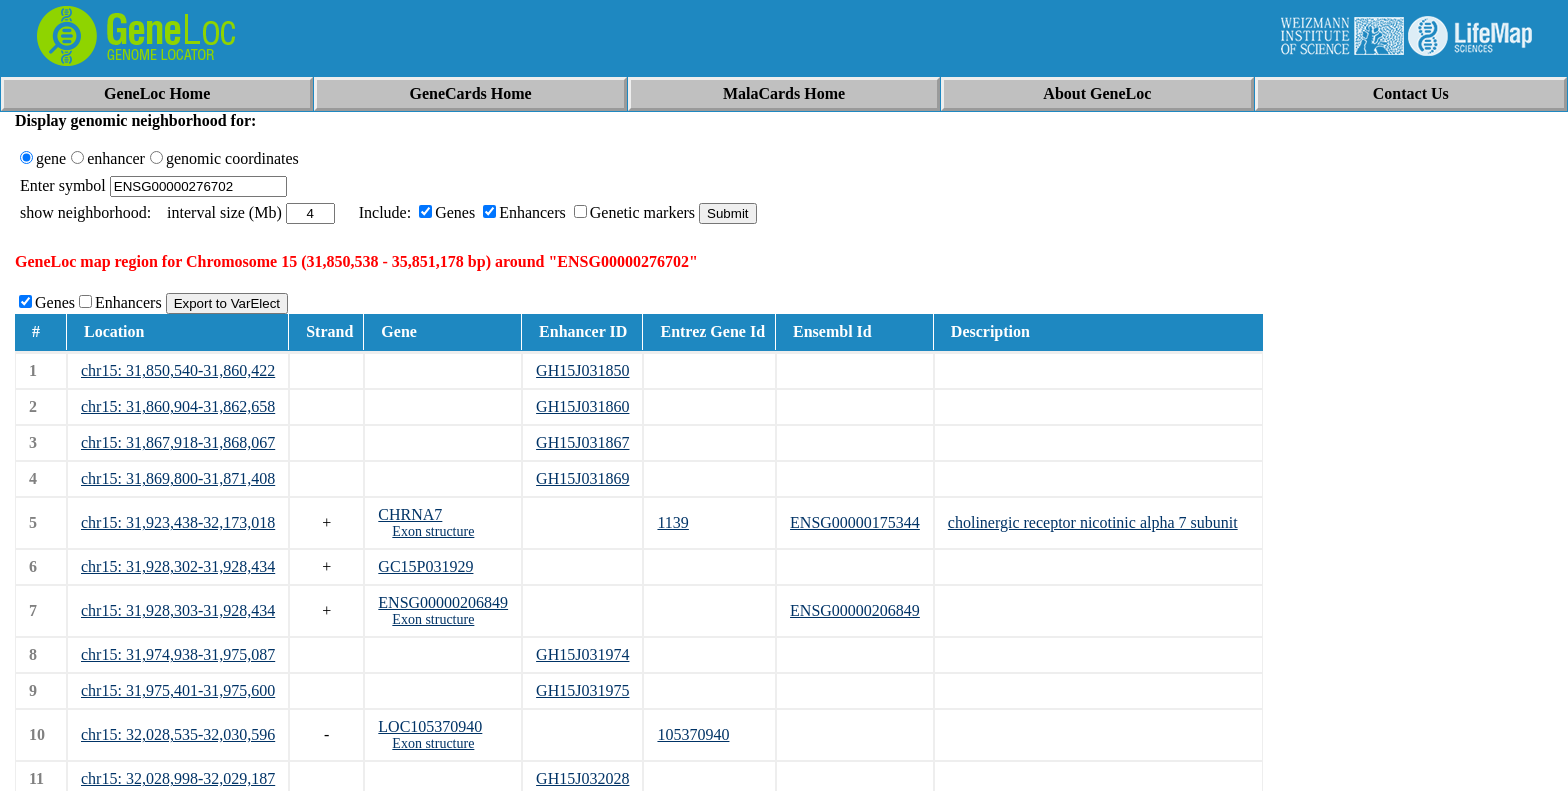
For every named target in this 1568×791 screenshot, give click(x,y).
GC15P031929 (425, 566)
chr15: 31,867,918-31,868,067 (178, 442)
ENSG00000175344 (855, 522)
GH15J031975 (582, 690)
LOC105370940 (430, 726)
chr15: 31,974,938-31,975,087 (178, 654)
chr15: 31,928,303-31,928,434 (178, 610)
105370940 (693, 734)
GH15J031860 (582, 406)
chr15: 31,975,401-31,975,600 (178, 690)
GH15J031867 (582, 442)
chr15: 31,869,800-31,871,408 (178, 478)
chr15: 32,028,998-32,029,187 (178, 778)
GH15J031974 (582, 654)
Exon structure (433, 531)
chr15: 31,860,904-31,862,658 (178, 406)
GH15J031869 (582, 478)
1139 (672, 522)
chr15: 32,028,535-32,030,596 (178, 734)
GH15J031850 (582, 370)
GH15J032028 (582, 778)
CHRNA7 (410, 514)
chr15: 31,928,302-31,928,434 (178, 566)
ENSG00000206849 (443, 602)
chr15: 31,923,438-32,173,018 (178, 522)
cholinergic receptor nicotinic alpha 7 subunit (1093, 522)
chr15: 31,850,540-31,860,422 (178, 370)
